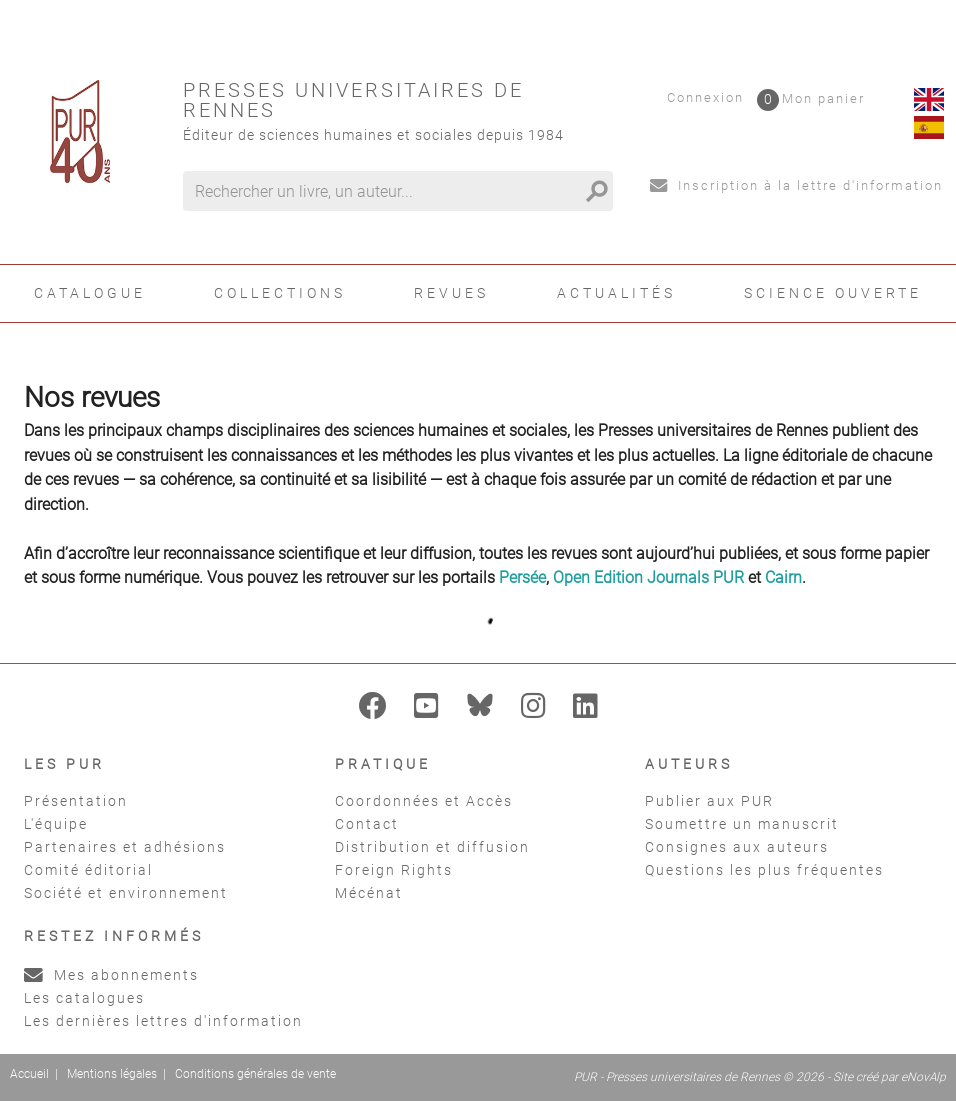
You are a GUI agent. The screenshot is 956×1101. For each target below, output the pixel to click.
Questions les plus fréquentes (764, 870)
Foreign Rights (394, 870)
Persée (522, 577)
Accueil (29, 1074)
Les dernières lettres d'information (163, 1021)
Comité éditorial (88, 870)
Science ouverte (833, 293)
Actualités (616, 293)
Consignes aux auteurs (737, 847)
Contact (367, 824)
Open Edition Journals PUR (648, 577)
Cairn (783, 577)
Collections (280, 293)
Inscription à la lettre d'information (796, 185)
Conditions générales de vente (255, 1074)
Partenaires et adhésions (125, 847)
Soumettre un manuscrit (742, 824)
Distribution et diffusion (432, 847)
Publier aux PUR (709, 801)
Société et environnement (126, 893)
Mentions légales (112, 1074)
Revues (451, 293)
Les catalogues (84, 998)
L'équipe (56, 824)
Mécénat (369, 893)
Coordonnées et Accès (424, 801)
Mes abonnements (111, 975)
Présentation (76, 801)
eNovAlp (923, 1077)
